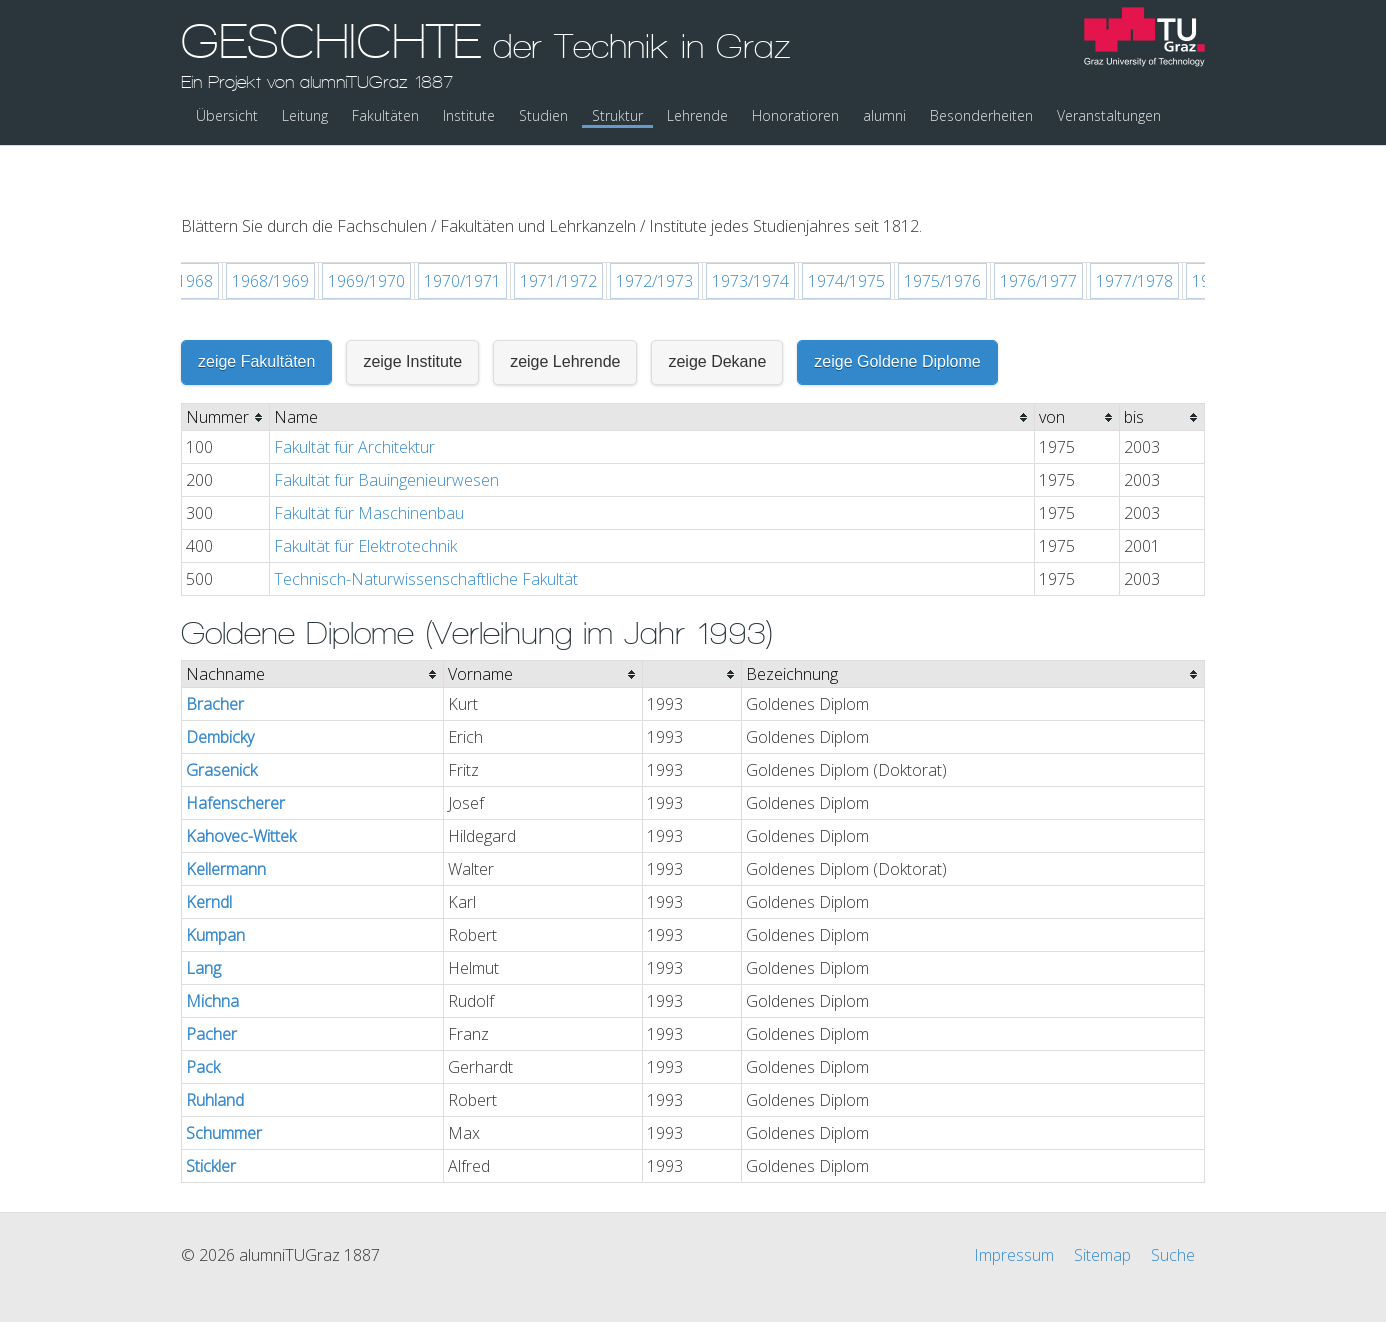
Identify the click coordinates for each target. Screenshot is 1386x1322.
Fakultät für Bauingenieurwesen (386, 428)
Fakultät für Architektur (354, 395)
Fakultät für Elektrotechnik (365, 494)
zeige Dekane (717, 309)
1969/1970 (366, 229)
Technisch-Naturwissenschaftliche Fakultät (426, 527)
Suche (1173, 1203)
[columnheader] (226, 365)
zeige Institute (412, 309)
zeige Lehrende (565, 309)
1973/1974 (750, 229)
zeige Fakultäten (256, 309)
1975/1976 (942, 229)
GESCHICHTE (486, 53)
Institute (469, 115)
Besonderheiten (981, 115)
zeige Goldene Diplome (897, 309)
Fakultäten (385, 115)
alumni (884, 115)
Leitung (305, 115)
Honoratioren (795, 115)
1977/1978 (1134, 229)
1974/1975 (846, 229)
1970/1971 (462, 229)
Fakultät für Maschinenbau (369, 461)
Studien (543, 115)
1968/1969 (270, 229)
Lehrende (697, 115)
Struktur (617, 115)
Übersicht (227, 115)
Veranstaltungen (1109, 115)
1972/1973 (654, 229)
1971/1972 (558, 229)
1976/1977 (1038, 229)
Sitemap (1102, 1203)
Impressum (1014, 1203)
